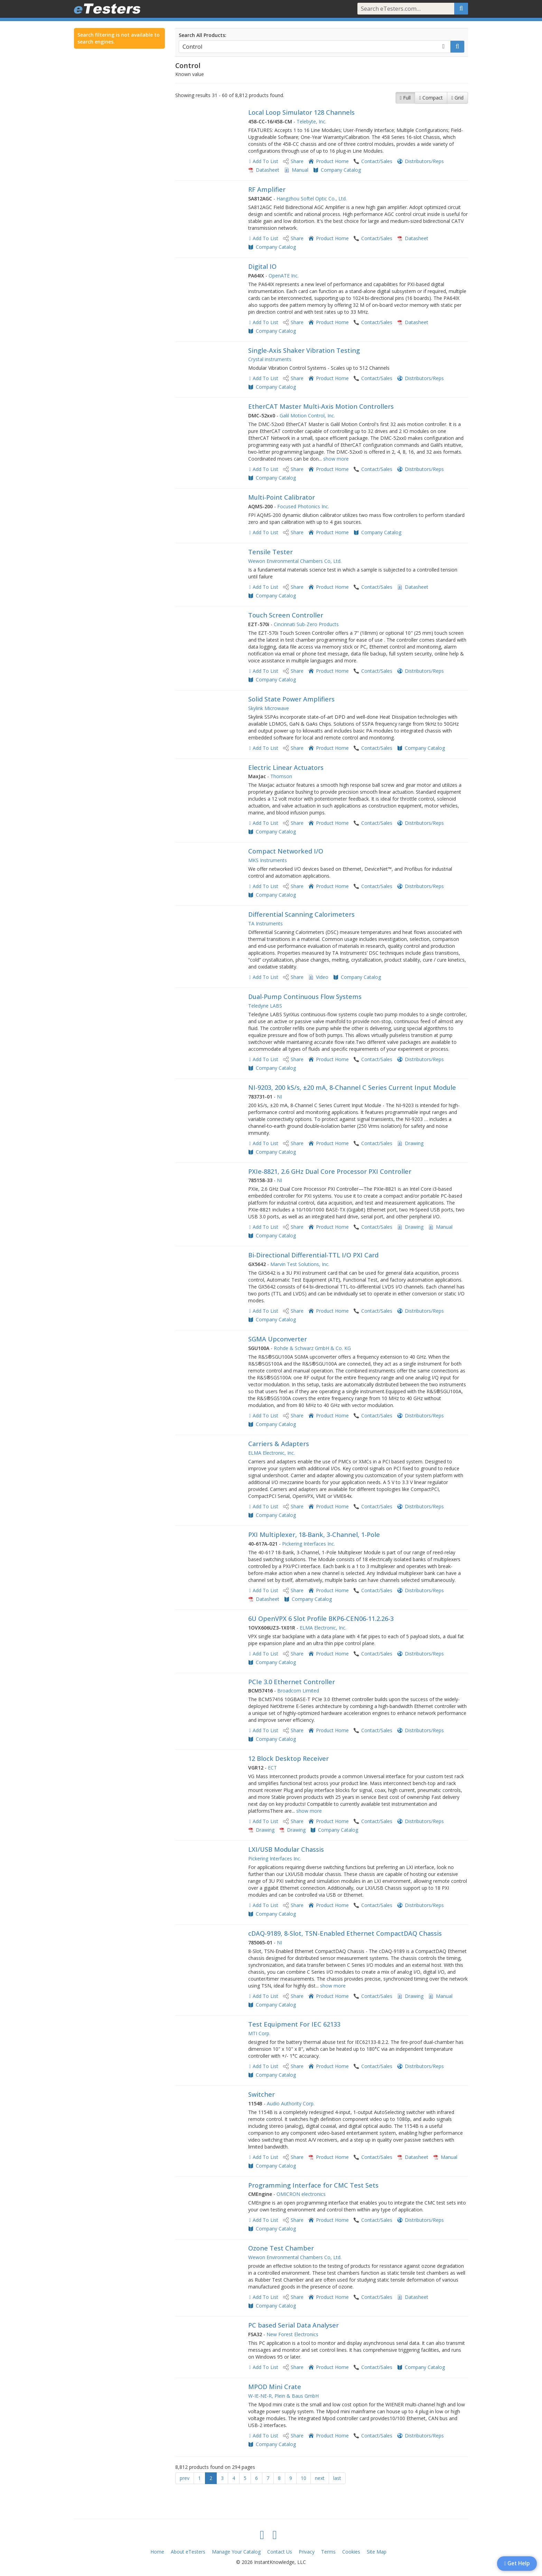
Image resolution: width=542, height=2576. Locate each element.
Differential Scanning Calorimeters (301, 914)
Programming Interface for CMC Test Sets (313, 2185)
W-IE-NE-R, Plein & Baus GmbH (283, 2396)
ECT (272, 1767)
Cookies (351, 2551)
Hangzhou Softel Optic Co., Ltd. (312, 198)
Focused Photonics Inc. (303, 506)
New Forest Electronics (292, 2334)
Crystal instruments (269, 359)
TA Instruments (265, 923)
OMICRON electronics (301, 2194)
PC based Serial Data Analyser (293, 2325)
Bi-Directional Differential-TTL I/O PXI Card (313, 1255)
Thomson (281, 776)
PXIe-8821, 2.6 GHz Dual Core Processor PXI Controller (329, 1171)
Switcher (261, 2094)
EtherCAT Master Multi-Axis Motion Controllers (321, 406)
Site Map (376, 2551)
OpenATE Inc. (284, 275)
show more (336, 458)
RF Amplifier (267, 189)
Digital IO (262, 266)
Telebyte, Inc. (311, 121)
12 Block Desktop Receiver (288, 1758)
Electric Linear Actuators (286, 767)
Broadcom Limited (298, 1690)
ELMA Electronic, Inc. (271, 1453)
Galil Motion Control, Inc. (307, 415)
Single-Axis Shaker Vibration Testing (304, 350)
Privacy (307, 2551)
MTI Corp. (259, 2033)
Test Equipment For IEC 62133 (294, 2024)
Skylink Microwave (268, 708)
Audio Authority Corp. (291, 2103)
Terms (328, 2551)
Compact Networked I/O (285, 851)
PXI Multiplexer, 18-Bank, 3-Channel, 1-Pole (314, 1534)
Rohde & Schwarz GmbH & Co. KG (312, 1348)
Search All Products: (202, 35)
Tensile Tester (270, 552)
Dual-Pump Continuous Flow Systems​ (305, 996)
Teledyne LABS (265, 1005)
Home (157, 2551)
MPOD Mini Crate (274, 2386)
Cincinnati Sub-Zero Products (306, 624)
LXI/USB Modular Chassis (286, 1849)
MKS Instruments (267, 860)
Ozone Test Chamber (281, 2248)
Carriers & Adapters (278, 1444)
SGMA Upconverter (277, 1339)
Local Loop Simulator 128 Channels (301, 112)
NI (279, 1096)
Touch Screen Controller (285, 615)
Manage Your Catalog (236, 2551)
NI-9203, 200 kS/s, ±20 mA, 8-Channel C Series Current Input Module (352, 1087)
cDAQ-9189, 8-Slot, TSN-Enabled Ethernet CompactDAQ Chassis (345, 1933)
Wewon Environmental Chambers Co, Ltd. (295, 561)
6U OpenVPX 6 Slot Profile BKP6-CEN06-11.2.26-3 (321, 1618)
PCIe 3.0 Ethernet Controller (291, 1682)
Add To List (265, 161)
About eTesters (188, 2551)
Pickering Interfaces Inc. (308, 1543)
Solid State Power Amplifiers (291, 699)
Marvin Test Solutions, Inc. (299, 1264)
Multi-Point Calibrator (281, 497)
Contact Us (279, 2551)
